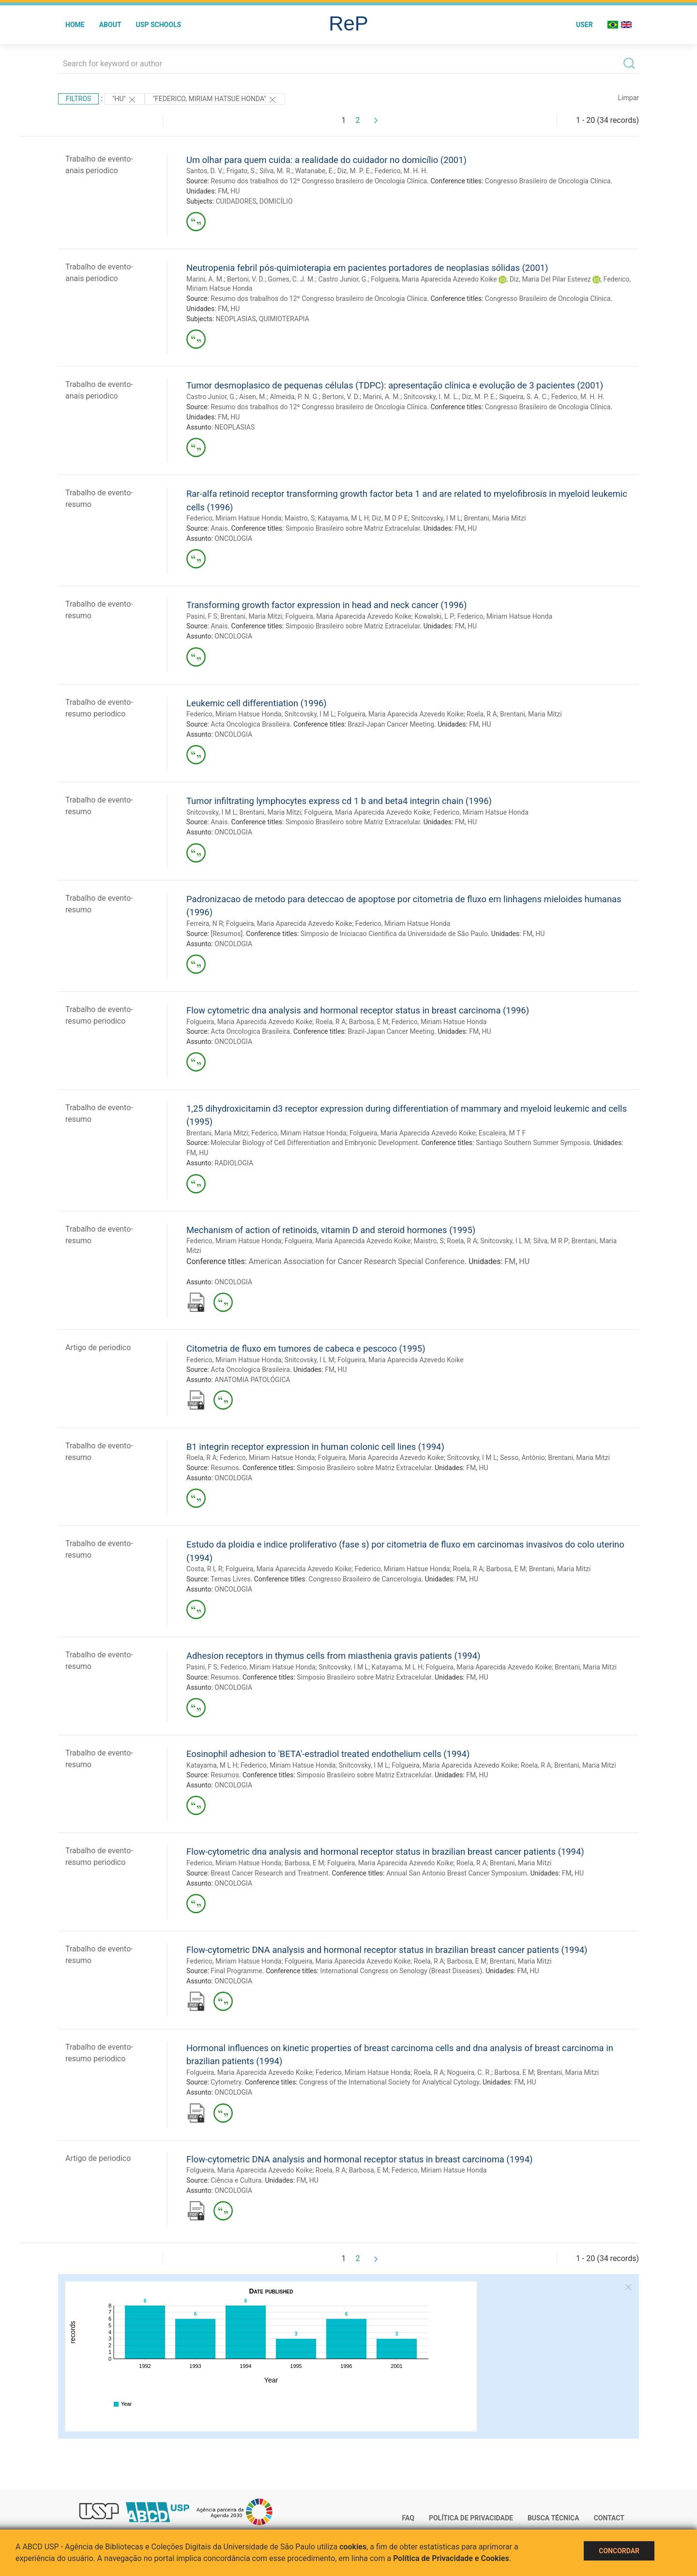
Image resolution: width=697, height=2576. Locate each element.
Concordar (619, 2551)
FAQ (408, 2518)
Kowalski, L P (434, 616)
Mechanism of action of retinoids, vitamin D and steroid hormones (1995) (330, 1230)
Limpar (628, 98)
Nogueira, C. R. (469, 2072)
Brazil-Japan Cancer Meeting (391, 724)
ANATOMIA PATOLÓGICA (252, 1380)
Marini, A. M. (205, 279)
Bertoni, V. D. (246, 279)
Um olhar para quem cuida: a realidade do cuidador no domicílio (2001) (326, 160)
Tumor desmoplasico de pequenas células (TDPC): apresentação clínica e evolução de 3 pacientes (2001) (394, 385)
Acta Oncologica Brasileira (250, 724)
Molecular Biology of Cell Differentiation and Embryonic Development (314, 1143)
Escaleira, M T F (502, 1133)
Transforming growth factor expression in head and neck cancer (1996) (326, 605)
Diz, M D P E (390, 518)
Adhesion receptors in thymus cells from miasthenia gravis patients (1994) (333, 1656)
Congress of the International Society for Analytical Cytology (389, 2082)
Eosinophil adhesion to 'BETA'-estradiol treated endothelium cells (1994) (328, 1754)
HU (235, 191)
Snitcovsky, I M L (436, 518)
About (110, 25)
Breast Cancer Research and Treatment (269, 1873)
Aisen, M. (253, 397)
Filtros (78, 99)
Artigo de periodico (98, 1347)
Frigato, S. (242, 171)
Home (75, 25)
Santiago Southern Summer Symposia (533, 1143)
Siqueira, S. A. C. (523, 397)
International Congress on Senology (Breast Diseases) (401, 1971)
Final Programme (236, 1971)
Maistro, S (300, 518)
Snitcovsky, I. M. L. (431, 397)
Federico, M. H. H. (401, 171)
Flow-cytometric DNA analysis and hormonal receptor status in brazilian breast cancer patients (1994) (387, 1950)
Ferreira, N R (204, 923)
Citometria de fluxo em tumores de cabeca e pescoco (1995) (305, 1348)
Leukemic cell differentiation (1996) (256, 703)
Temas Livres (231, 1579)
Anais (219, 528)
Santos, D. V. (204, 171)
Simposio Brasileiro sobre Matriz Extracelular (353, 528)
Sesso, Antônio (522, 1457)
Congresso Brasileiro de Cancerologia (364, 1579)
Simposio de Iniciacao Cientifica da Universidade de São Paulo (394, 934)
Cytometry (226, 2082)
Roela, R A (482, 714)
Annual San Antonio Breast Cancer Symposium (456, 1873)
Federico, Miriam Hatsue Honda (233, 518)
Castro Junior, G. (343, 279)
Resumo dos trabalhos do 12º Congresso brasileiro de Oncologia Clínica (319, 181)
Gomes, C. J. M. (291, 279)
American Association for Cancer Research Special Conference (357, 1261)
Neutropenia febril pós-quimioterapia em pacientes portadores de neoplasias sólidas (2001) (367, 268)
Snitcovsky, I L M (505, 1241)
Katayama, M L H (343, 518)
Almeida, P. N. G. (294, 397)
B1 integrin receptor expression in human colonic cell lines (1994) (315, 1447)
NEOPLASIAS (236, 319)
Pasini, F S (201, 616)
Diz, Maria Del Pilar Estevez (550, 279)
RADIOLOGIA (233, 1163)
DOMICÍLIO (276, 201)
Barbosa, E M (369, 1022)
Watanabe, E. (314, 171)
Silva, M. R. (275, 171)
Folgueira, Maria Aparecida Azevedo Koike (434, 279)
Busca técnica (553, 2518)
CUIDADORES (236, 201)
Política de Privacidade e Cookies (451, 2558)
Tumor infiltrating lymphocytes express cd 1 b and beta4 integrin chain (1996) (339, 801)
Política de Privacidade (471, 2518)
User (584, 25)
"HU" (124, 99)
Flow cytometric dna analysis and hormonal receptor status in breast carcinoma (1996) (357, 1010)
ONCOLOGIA (233, 538)
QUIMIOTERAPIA (284, 319)
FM (222, 191)
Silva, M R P (550, 1241)
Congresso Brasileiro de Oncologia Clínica (548, 181)
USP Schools (159, 25)
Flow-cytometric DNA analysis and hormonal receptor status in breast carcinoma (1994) (359, 2159)
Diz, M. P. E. (354, 171)
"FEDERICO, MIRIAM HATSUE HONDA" (214, 99)
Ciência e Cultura (236, 2180)
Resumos (225, 1468)
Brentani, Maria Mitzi (495, 518)
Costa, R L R (204, 1569)
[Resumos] (226, 934)
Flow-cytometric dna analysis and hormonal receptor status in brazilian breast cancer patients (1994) (385, 1851)
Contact (609, 2518)
